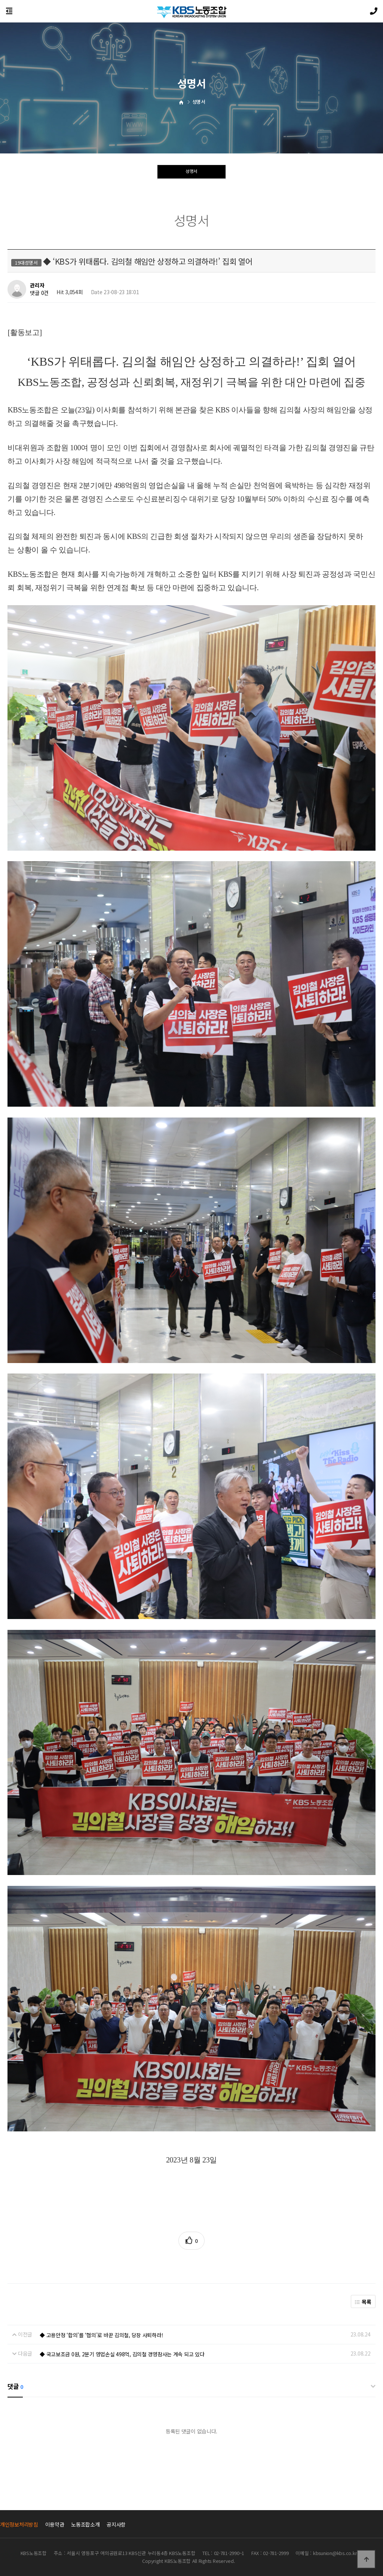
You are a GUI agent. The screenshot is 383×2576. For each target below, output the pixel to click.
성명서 (191, 172)
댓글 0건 (39, 293)
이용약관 (54, 2524)
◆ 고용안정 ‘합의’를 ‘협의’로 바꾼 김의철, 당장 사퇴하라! (101, 2334)
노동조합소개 (85, 2524)
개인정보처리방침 (19, 2524)
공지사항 (116, 2524)
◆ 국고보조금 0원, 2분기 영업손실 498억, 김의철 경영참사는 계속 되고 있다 (122, 2354)
